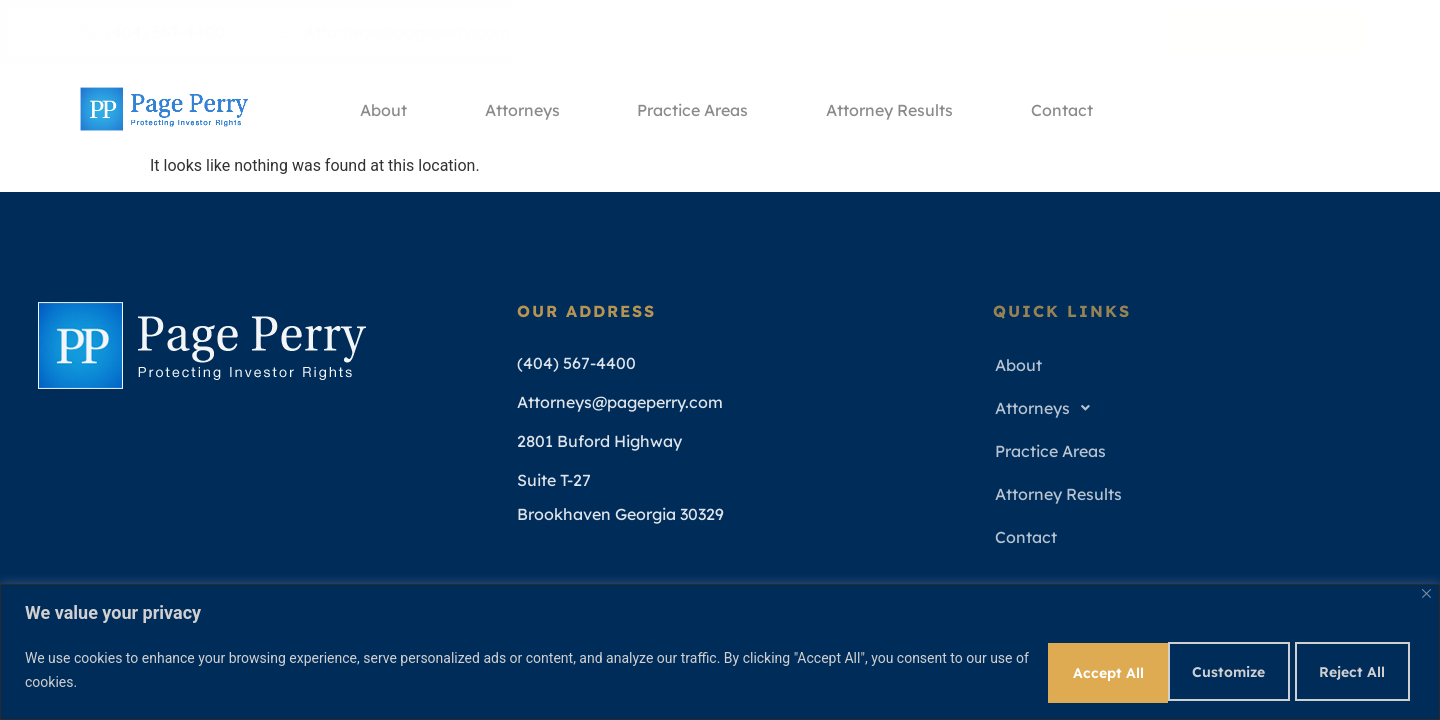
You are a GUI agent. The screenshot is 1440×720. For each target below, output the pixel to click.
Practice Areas (694, 109)
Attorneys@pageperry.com (394, 32)
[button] (1195, 408)
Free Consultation (1269, 32)
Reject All (1207, 669)
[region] (720, 650)
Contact (1068, 109)
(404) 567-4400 (152, 32)
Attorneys (521, 109)
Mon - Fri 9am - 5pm (654, 32)
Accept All (1347, 669)
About (380, 109)
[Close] (1426, 590)
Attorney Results (893, 109)
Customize (1065, 669)
